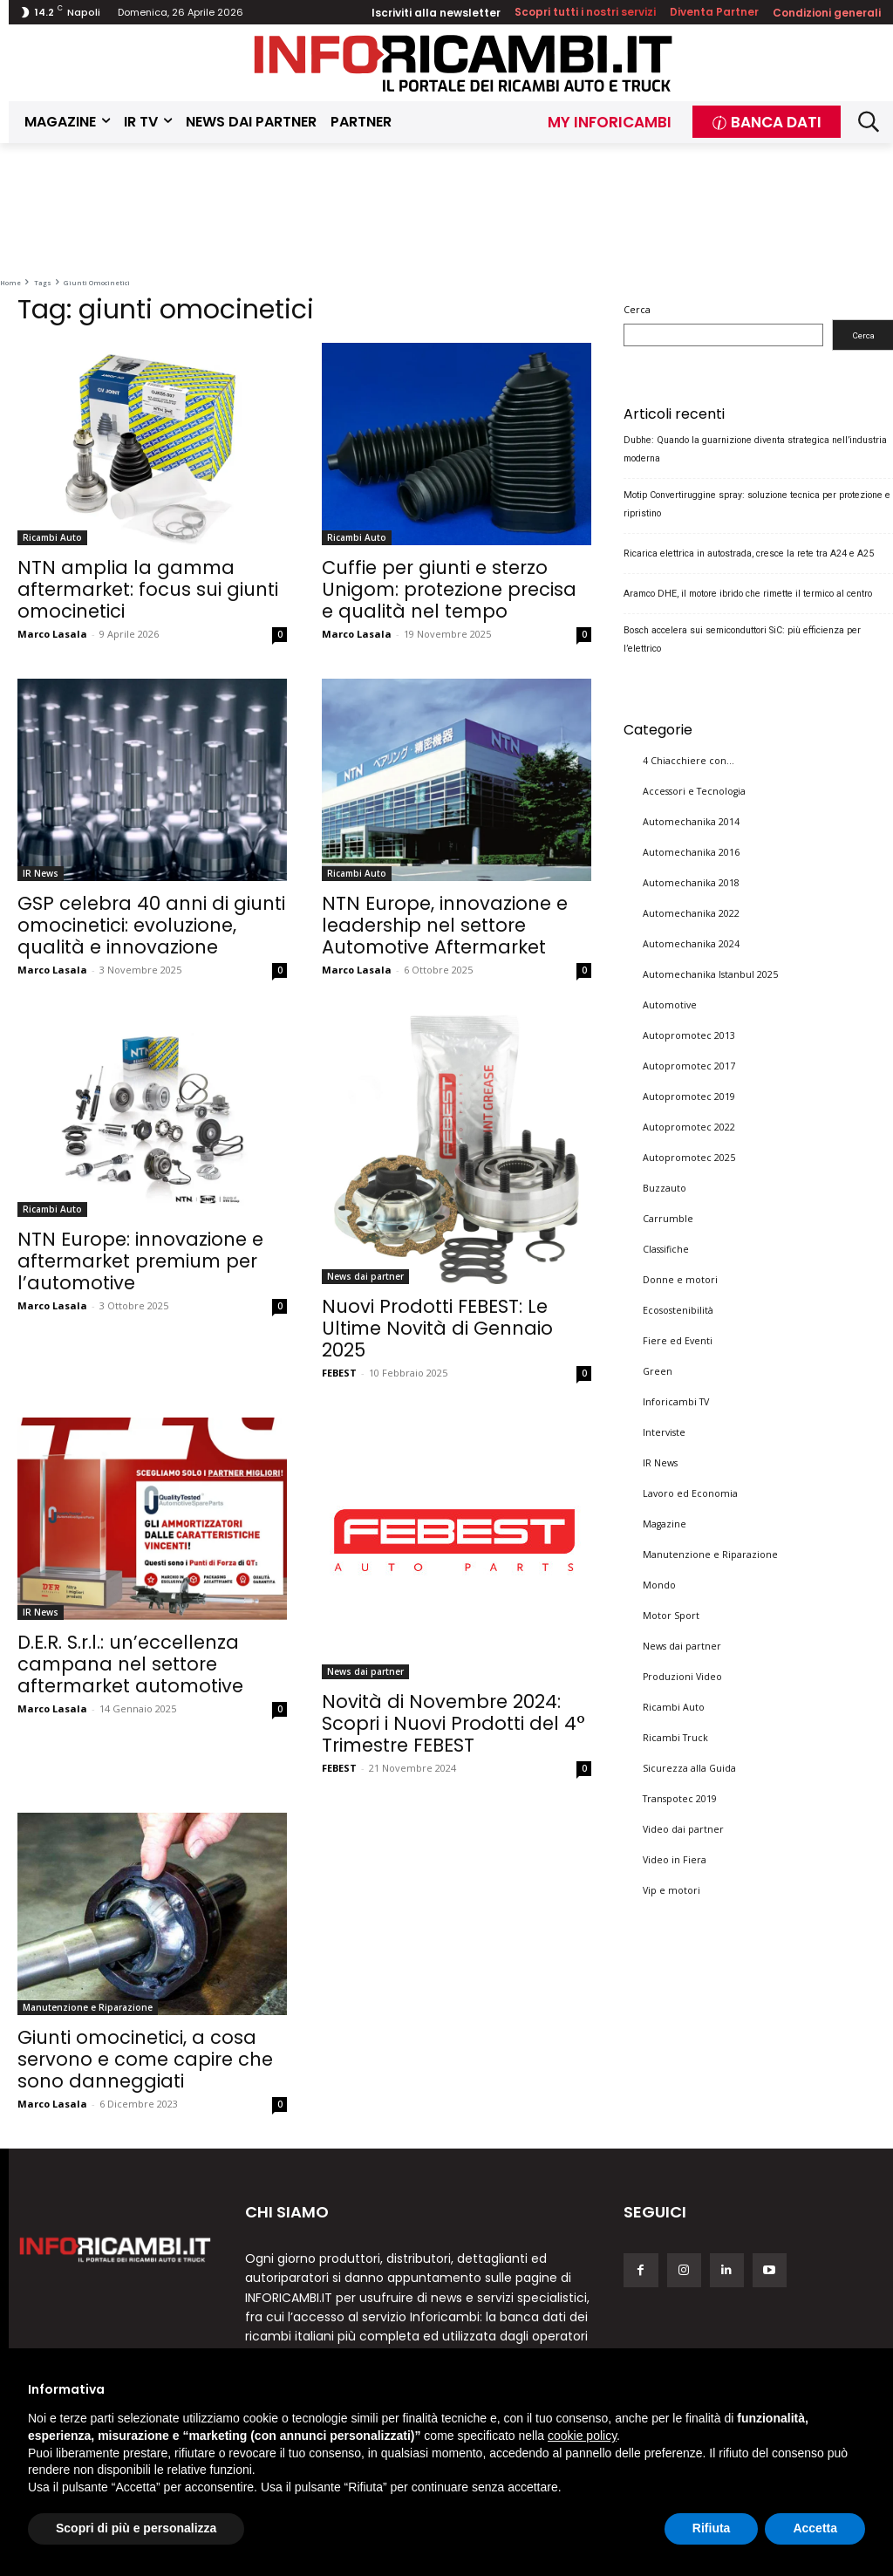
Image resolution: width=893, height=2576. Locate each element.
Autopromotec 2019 (689, 1096)
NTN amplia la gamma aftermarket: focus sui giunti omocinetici (147, 589)
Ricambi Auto (52, 537)
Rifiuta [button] (711, 2528)
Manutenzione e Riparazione (88, 2007)
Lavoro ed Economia (690, 1492)
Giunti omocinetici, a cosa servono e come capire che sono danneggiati (145, 2059)
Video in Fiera (674, 1859)
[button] (868, 121)
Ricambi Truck (675, 1737)
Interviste (664, 1431)
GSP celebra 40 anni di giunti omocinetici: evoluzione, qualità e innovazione (151, 925)
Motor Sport (671, 1615)
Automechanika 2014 (691, 821)
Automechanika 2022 (691, 912)
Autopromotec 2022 (689, 1126)
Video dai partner (683, 1828)
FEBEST (339, 1372)
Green (657, 1370)
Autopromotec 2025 (689, 1157)
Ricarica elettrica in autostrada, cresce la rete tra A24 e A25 (749, 553)
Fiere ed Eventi (677, 1340)
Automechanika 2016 (691, 851)
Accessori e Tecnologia (694, 790)
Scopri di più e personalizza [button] (136, 2528)
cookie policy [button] (582, 2436)
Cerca (637, 310)
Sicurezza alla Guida (689, 1767)
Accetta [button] (815, 2528)
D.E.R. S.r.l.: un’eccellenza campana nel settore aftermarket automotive (130, 1664)
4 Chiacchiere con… (688, 760)
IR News (40, 873)
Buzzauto (664, 1187)
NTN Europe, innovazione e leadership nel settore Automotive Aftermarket (445, 925)
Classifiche (666, 1248)
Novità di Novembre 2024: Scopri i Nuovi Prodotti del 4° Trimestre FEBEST (453, 1723)
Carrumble (668, 1218)
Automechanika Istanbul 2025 (710, 973)
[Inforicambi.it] (463, 63)
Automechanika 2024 (691, 943)
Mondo (659, 1584)
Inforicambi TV (676, 1401)
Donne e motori (680, 1279)
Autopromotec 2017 (689, 1065)
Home (10, 282)
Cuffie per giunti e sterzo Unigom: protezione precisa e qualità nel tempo (449, 589)
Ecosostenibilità (678, 1309)
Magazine (664, 1523)
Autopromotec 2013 (689, 1034)
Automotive (670, 1004)
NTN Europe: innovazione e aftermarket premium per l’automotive (140, 1261)
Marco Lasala (52, 633)
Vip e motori (671, 1889)
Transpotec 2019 (680, 1798)
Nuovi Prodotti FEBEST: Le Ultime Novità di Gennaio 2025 (437, 1328)
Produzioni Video (682, 1676)
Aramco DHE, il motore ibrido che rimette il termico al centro (748, 593)
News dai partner (365, 1276)
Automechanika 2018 (691, 882)
